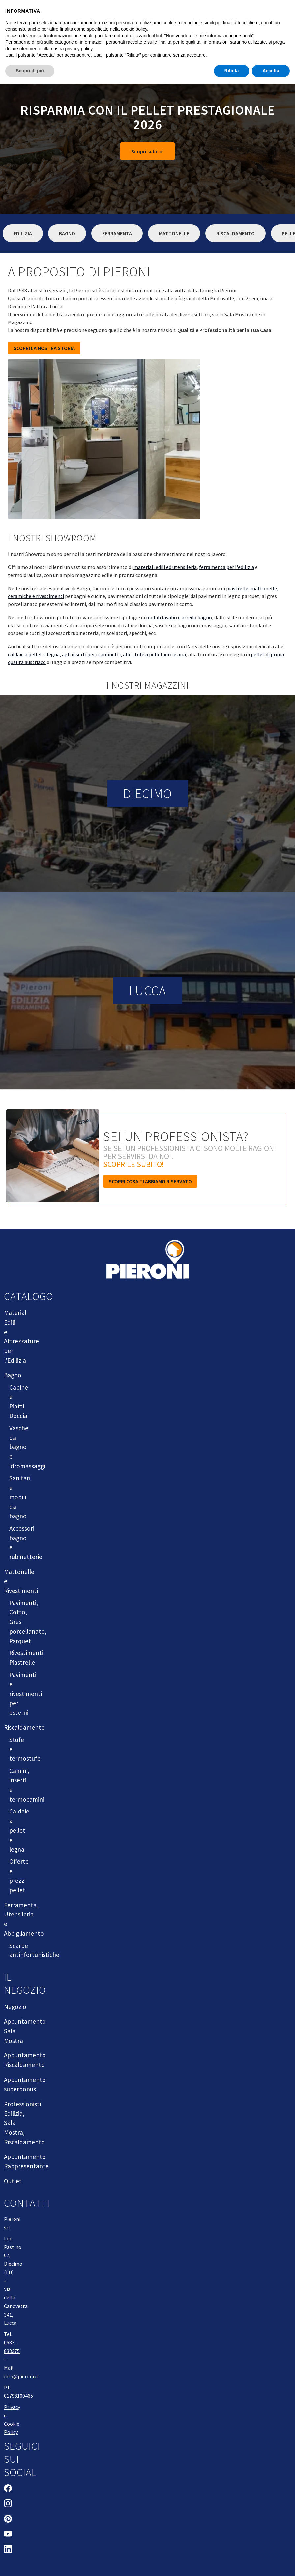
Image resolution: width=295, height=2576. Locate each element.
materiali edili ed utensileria (165, 567)
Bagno (67, 233)
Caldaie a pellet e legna (19, 1830)
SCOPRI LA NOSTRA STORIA (44, 348)
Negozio (15, 2007)
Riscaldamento (235, 233)
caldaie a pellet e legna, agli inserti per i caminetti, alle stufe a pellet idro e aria (97, 654)
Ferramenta (117, 233)
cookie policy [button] (134, 29)
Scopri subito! (147, 151)
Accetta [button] (270, 70)
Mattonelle (174, 233)
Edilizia (23, 233)
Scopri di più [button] (30, 70)
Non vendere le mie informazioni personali (209, 35)
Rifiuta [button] (231, 70)
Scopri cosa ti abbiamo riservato (150, 1181)
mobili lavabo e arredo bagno (179, 617)
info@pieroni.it (21, 2376)
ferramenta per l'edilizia (226, 567)
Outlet (13, 2181)
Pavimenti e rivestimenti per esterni (25, 1693)
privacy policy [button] (78, 48)
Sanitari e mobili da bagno (19, 1497)
